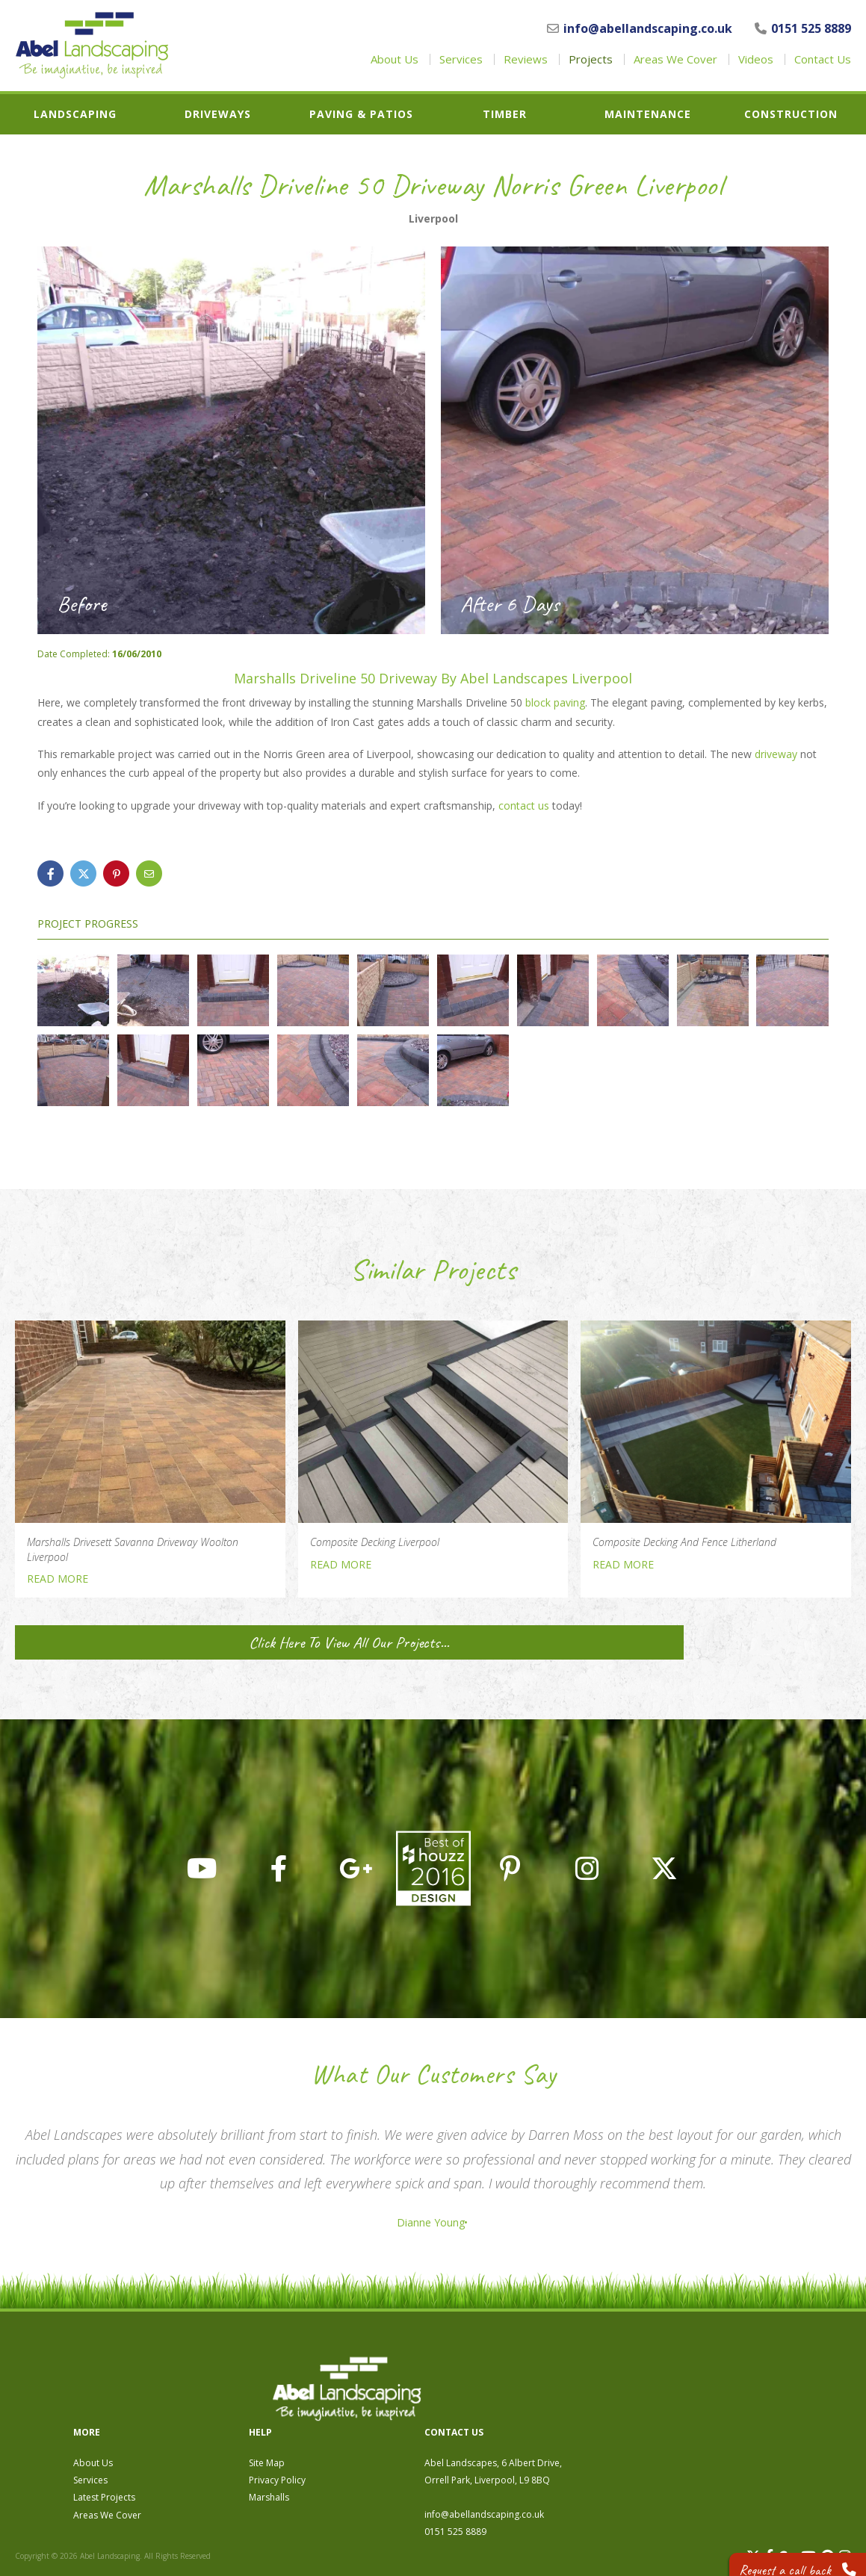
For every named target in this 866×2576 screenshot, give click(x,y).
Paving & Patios (361, 114)
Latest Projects (355, 2415)
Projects (591, 59)
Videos (755, 59)
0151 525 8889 (803, 28)
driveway (776, 754)
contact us (523, 805)
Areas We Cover (675, 59)
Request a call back (788, 2553)
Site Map (518, 2381)
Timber (505, 114)
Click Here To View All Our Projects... (149, 1642)
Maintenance (647, 114)
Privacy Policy (528, 2398)
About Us (394, 59)
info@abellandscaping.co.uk (639, 28)
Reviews (526, 59)
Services (461, 59)
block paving (555, 702)
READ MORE (57, 1578)
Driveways (218, 114)
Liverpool (433, 219)
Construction (791, 114)
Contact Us (822, 59)
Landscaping (75, 114)
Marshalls (520, 2415)
